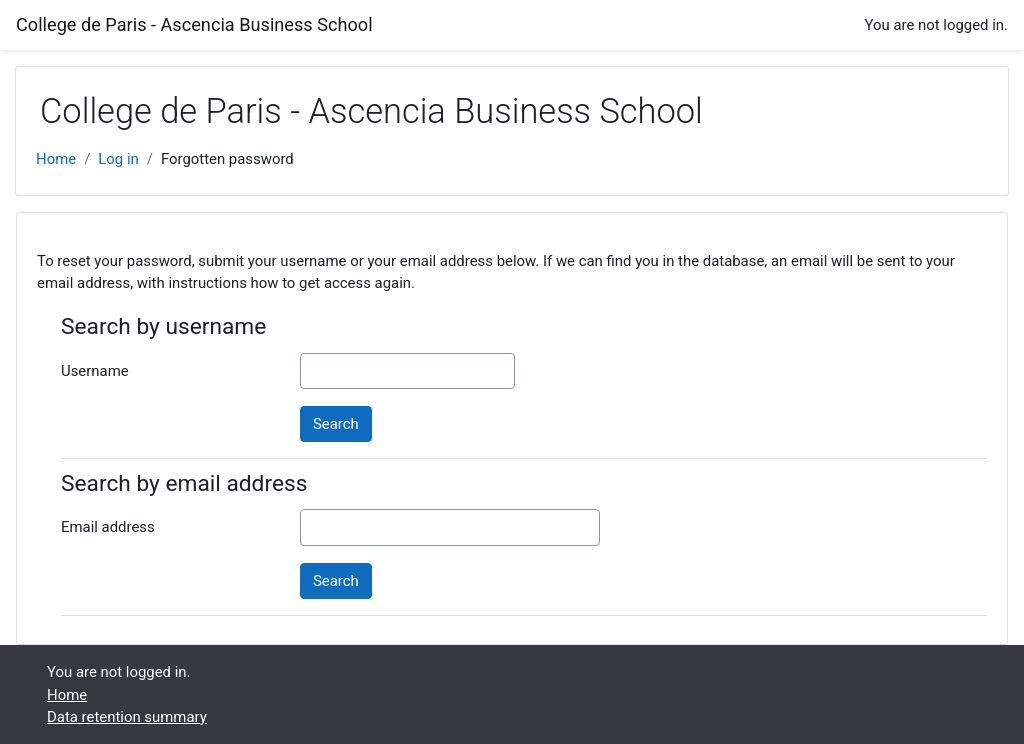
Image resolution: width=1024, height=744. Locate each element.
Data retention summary (127, 717)
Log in (118, 159)
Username (95, 371)
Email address (108, 527)
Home (56, 159)
